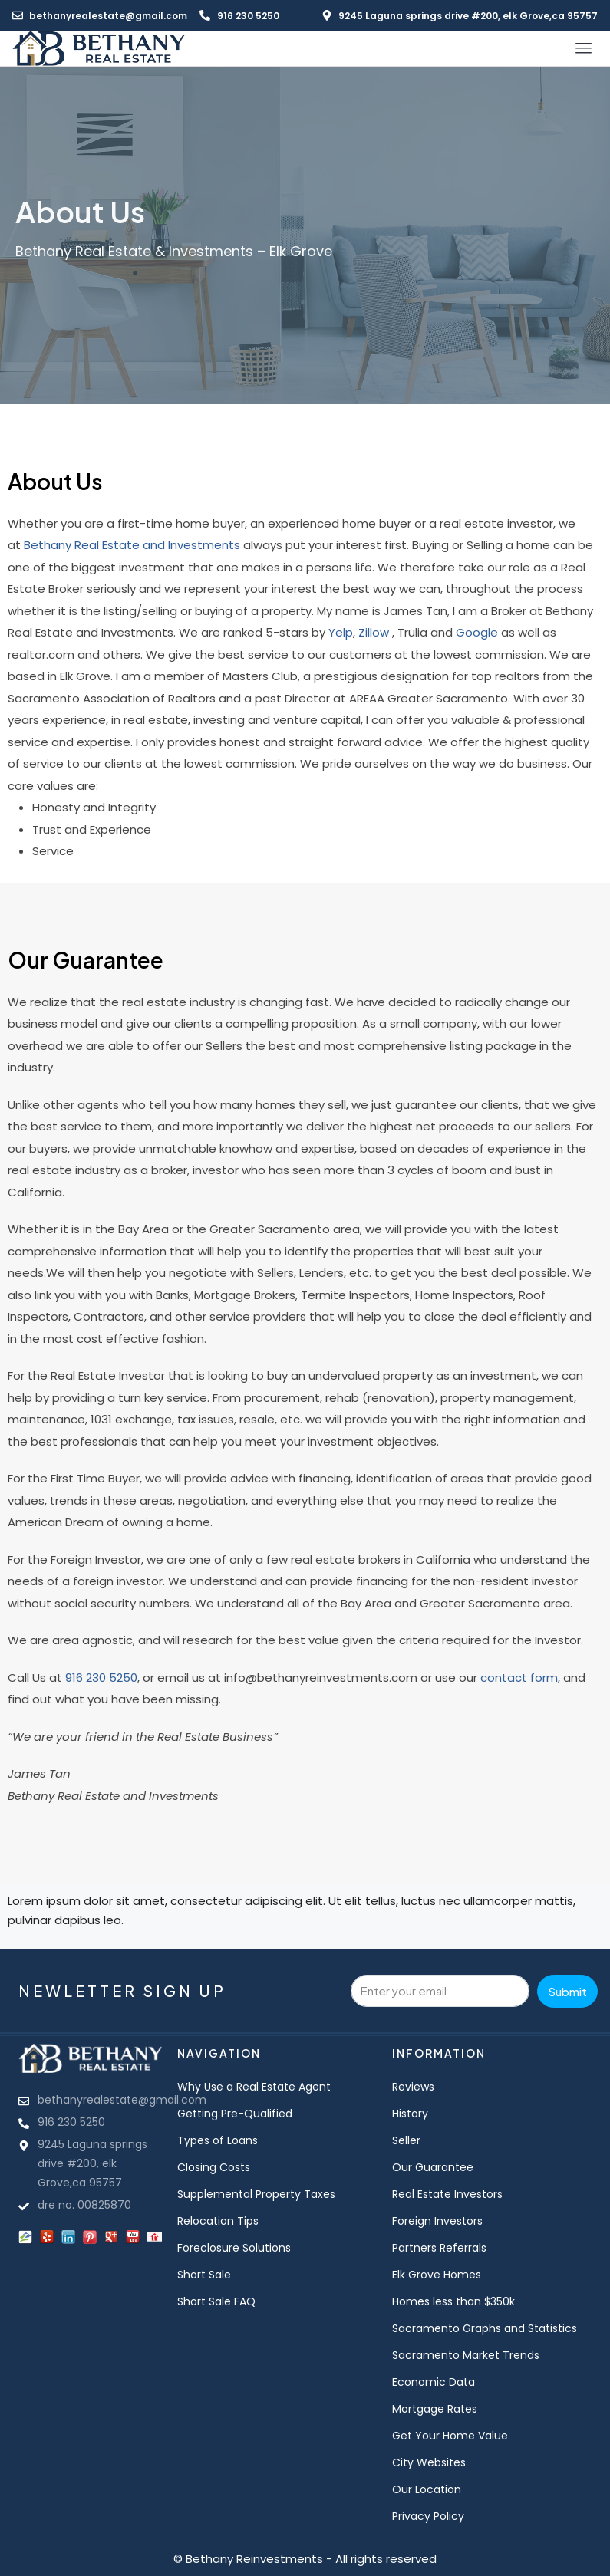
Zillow (373, 632)
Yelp (340, 632)
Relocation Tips (218, 2221)
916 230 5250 (101, 1678)
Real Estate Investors (447, 2194)
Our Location (426, 2489)
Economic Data (433, 2382)
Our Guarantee (432, 2167)
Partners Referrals (439, 2247)
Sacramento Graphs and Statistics (484, 2328)
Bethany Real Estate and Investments (132, 545)
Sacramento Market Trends (465, 2355)
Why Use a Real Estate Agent (254, 2086)
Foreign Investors (437, 2221)
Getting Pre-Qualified (234, 2113)
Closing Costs (213, 2167)
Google (477, 632)
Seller (406, 2140)
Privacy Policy (428, 2516)
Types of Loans (217, 2140)
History (410, 2113)
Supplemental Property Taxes (256, 2194)
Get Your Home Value (450, 2435)
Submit (567, 1991)
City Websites (429, 2462)
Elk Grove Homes (436, 2274)
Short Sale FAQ (216, 2301)
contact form (519, 1678)
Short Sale (204, 2274)
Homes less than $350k (453, 2301)
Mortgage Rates (434, 2408)
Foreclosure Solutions (234, 2247)
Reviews (413, 2086)
